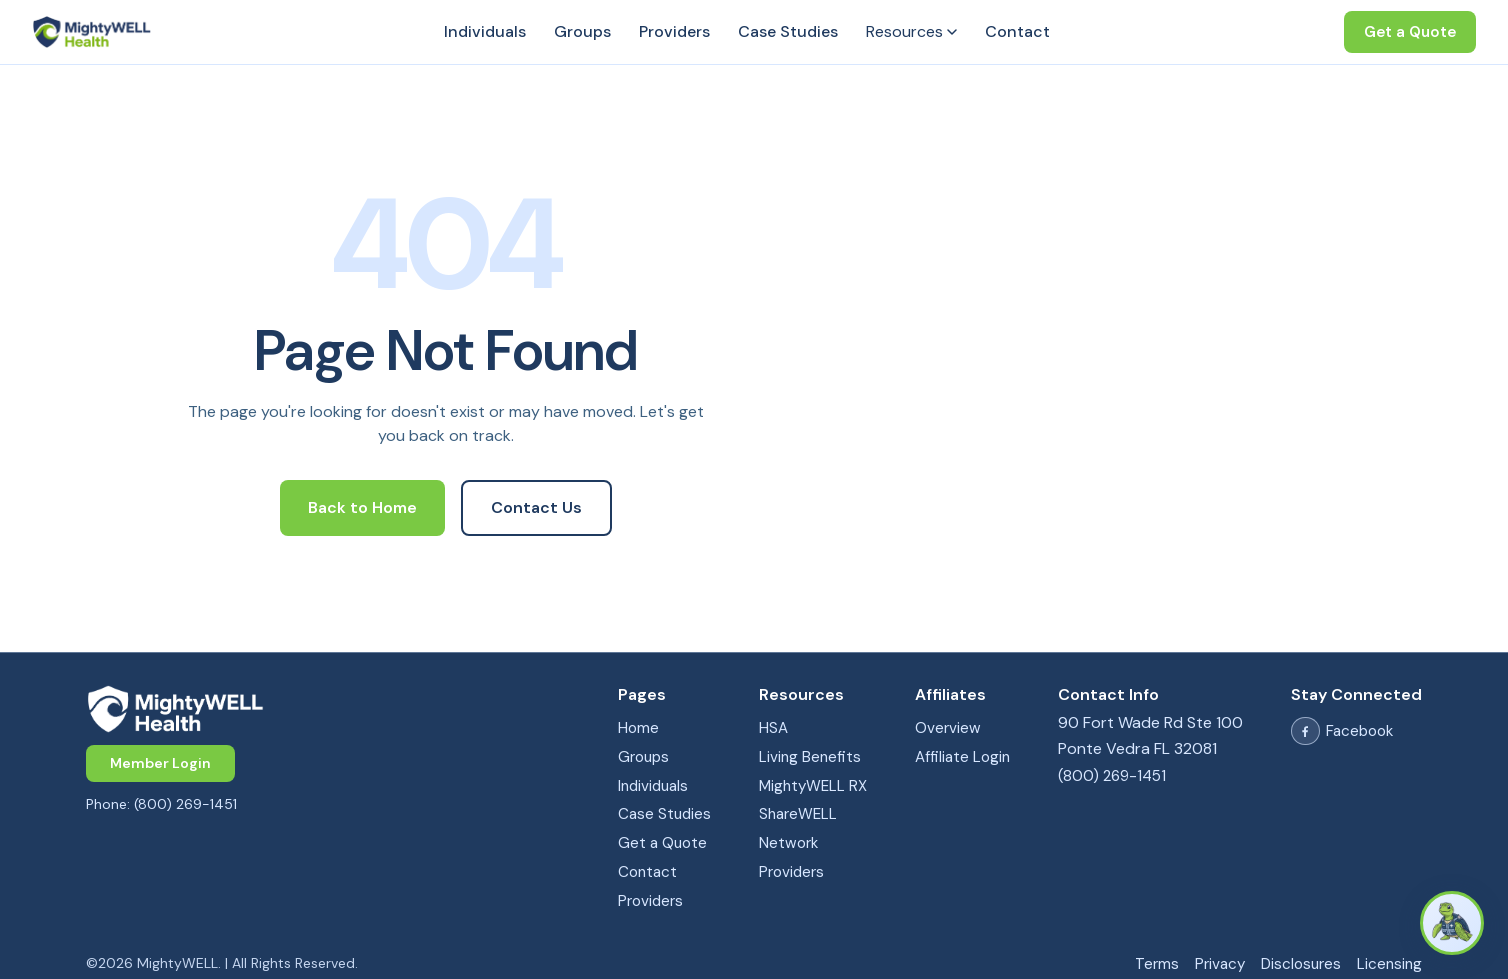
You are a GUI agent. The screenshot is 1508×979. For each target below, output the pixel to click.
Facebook (1342, 731)
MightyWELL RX (813, 786)
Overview (948, 728)
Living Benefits (810, 757)
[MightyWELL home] (328, 709)
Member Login (160, 763)
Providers (674, 31)
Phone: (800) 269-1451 (161, 804)
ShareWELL (798, 814)
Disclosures (1301, 964)
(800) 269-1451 (1112, 776)
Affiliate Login (962, 757)
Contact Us (536, 507)
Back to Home (362, 507)
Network (788, 843)
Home (638, 728)
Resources (911, 31)
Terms (1157, 964)
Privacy (1220, 964)
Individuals (485, 31)
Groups (582, 31)
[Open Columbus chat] (1452, 923)
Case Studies (788, 31)
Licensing (1389, 964)
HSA (773, 728)
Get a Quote (1410, 32)
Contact (1017, 31)
